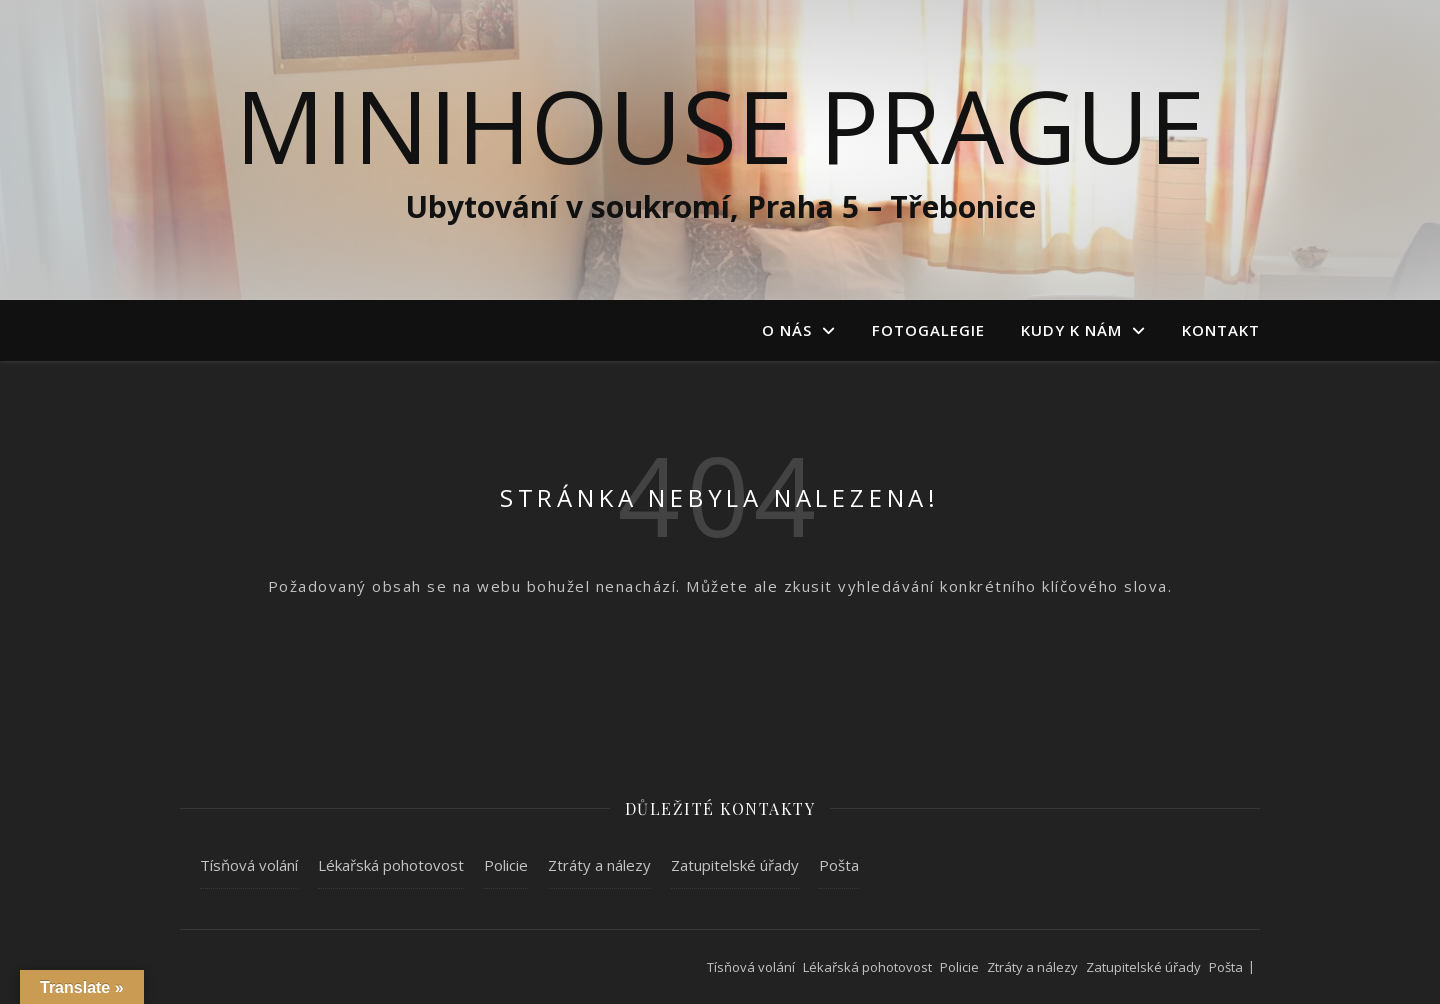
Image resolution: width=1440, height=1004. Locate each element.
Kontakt (1221, 330)
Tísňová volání (249, 865)
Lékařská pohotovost (391, 865)
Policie (506, 865)
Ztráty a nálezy (599, 865)
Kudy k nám (1071, 330)
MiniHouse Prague (720, 125)
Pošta (839, 865)
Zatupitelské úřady (735, 865)
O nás (787, 330)
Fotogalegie (928, 330)
